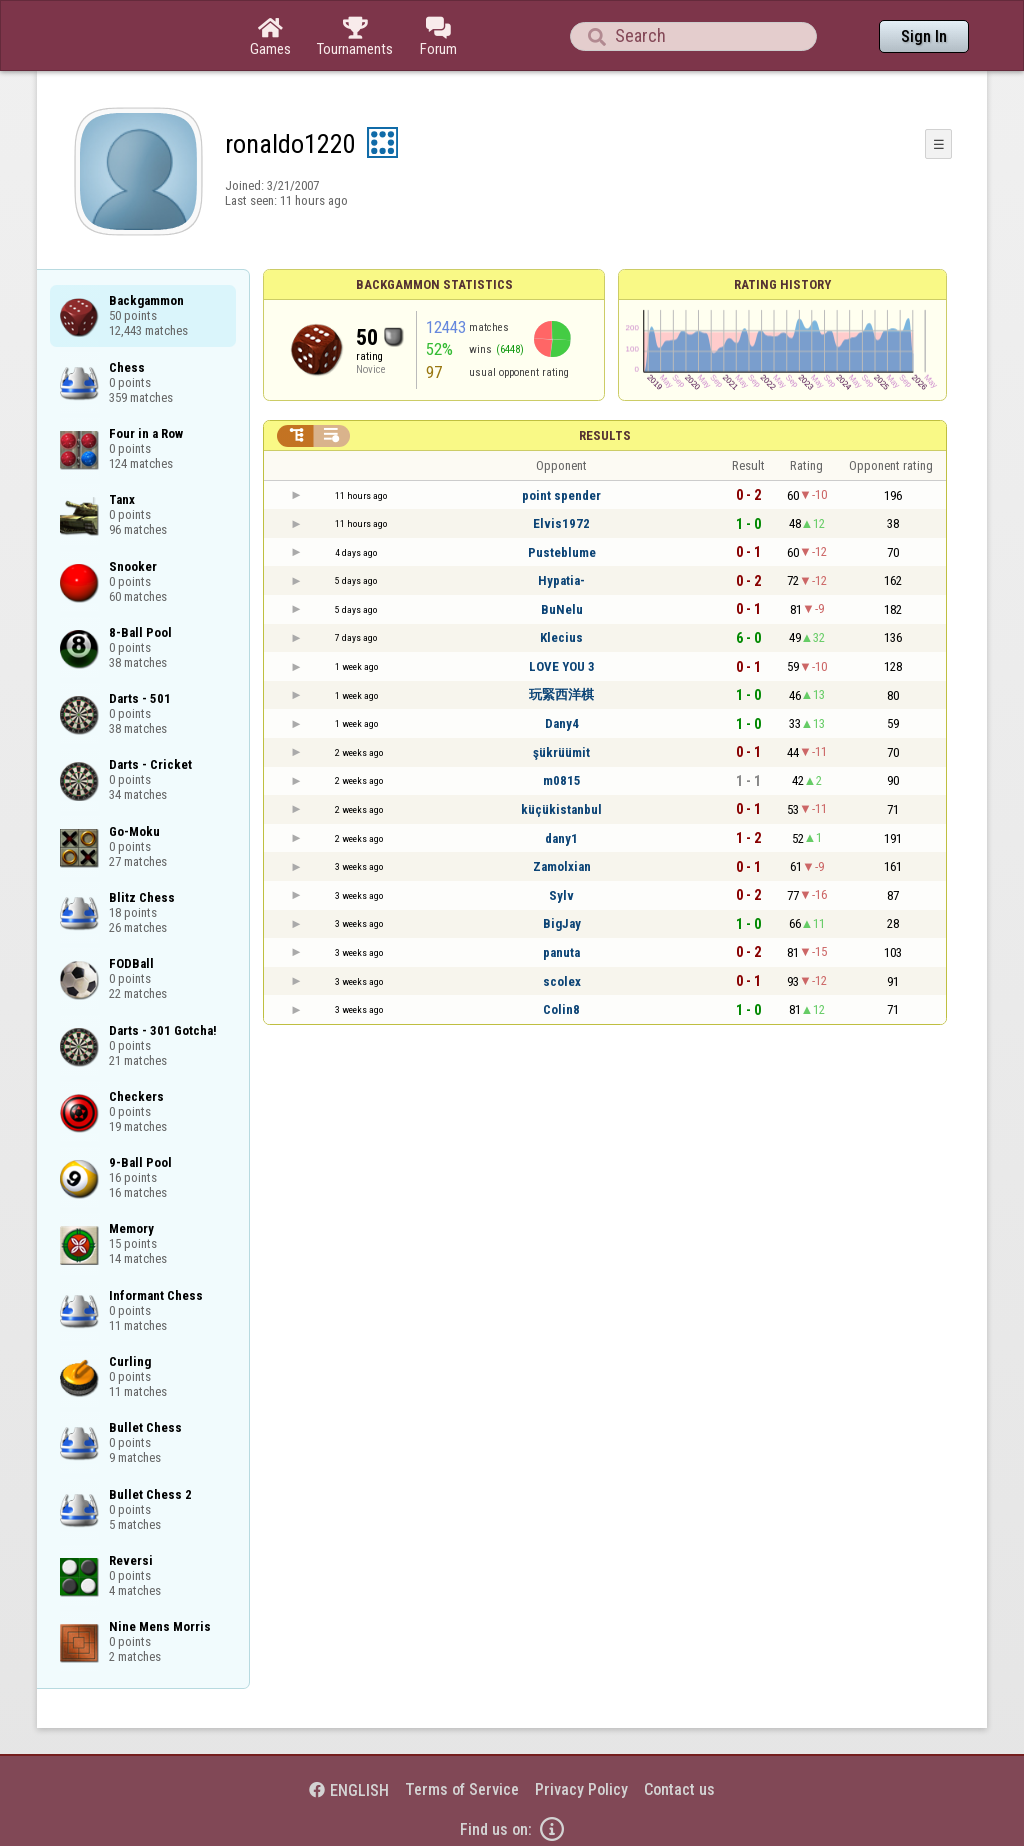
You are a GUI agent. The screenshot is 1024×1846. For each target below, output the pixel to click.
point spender (561, 495)
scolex (562, 981)
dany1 (561, 838)
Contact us (679, 1789)
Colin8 (561, 1009)
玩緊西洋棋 (561, 694)
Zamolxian (562, 866)
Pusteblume (562, 552)
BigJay (562, 923)
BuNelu (562, 609)
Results (605, 435)
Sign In (924, 36)
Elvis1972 (561, 523)
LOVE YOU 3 (562, 666)
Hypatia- (561, 580)
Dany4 (562, 723)
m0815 (562, 780)
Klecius (561, 637)
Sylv (561, 895)
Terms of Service (462, 1789)
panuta (561, 952)
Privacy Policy (581, 1789)
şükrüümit (561, 752)
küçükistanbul (561, 809)
